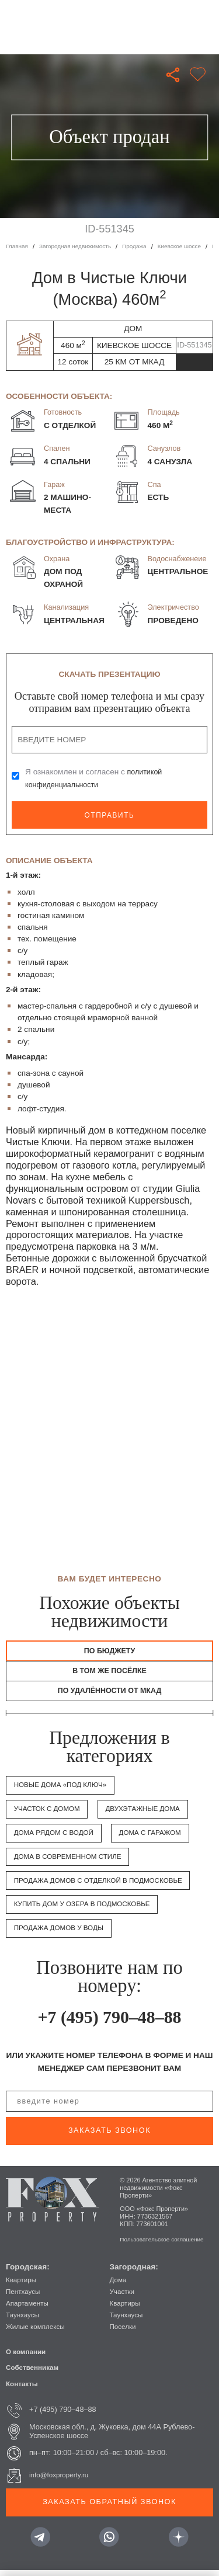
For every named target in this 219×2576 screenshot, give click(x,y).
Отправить (109, 815)
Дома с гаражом (160, 1838)
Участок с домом (50, 1814)
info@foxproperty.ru (61, 2480)
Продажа (144, 246)
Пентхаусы (24, 2297)
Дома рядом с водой (57, 1838)
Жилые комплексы (38, 2332)
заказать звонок (109, 2136)
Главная (18, 246)
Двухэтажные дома (152, 1814)
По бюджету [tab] (109, 1651)
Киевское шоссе (191, 246)
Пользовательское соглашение (165, 2244)
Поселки (124, 2332)
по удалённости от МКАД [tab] (109, 1695)
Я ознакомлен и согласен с (95, 778)
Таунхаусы (24, 2320)
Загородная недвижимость (80, 246)
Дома (119, 2285)
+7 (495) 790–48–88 (109, 2021)
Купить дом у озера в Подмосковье (88, 1910)
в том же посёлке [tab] (109, 1673)
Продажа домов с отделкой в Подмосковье (106, 1886)
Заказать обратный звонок (109, 2507)
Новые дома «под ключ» (64, 1790)
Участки (123, 2297)
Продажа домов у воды (63, 1933)
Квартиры (22, 2285)
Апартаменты (29, 2308)
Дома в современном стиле (72, 1862)
